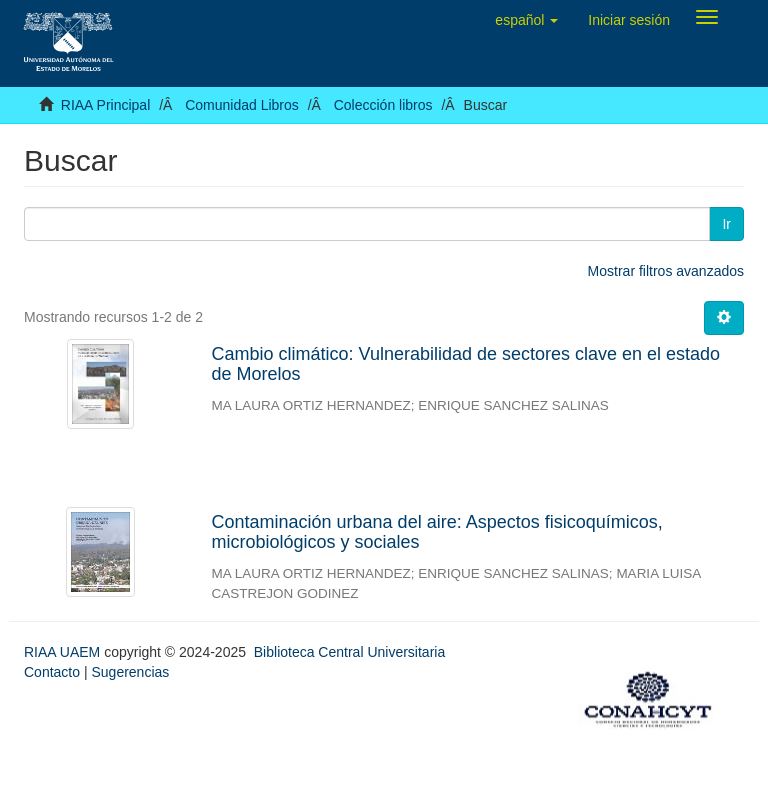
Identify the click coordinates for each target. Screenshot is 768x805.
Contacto (52, 672)
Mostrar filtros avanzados (666, 271)
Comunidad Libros (242, 105)
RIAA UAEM (64, 652)
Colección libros (383, 105)
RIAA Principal (105, 105)
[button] (526, 20)
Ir (726, 224)
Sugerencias (130, 672)
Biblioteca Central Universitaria (349, 652)
